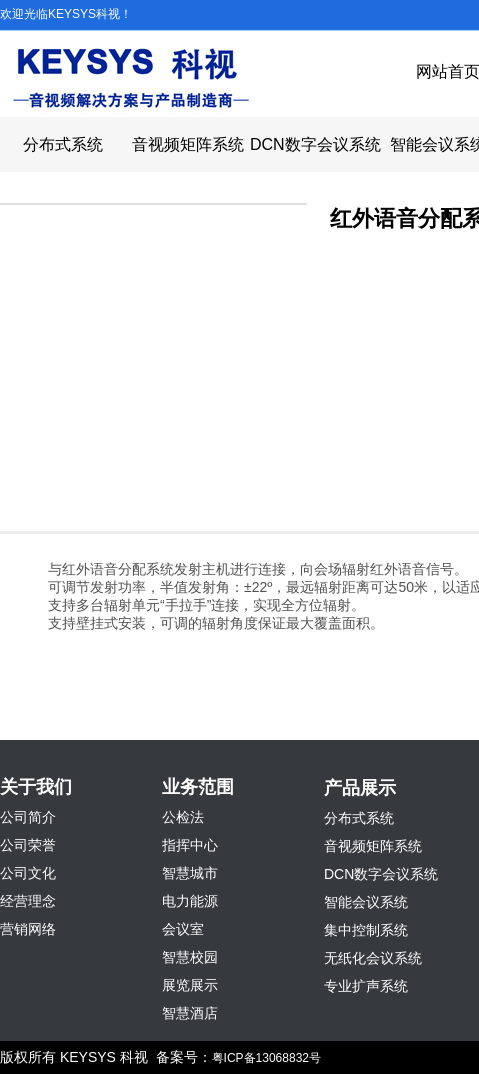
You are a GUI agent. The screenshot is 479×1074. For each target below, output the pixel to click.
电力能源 (190, 901)
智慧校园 (190, 957)
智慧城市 (190, 873)
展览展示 (190, 985)
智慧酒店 (190, 1013)
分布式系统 (63, 144)
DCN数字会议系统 (312, 144)
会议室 (183, 929)
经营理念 (28, 901)
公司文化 (28, 873)
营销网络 (28, 929)
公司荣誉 (28, 845)
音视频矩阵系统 (188, 144)
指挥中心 (190, 845)
